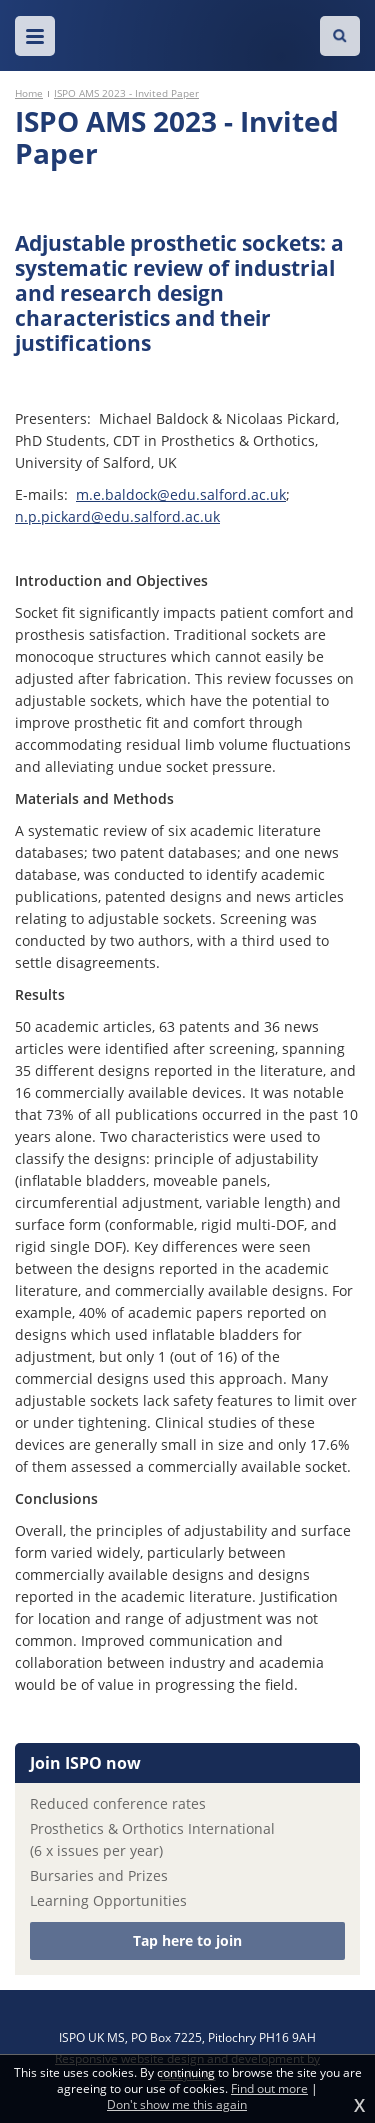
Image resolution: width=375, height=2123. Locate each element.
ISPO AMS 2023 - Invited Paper (126, 93)
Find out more (269, 2089)
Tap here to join (187, 1940)
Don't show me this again (177, 2105)
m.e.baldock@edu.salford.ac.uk (181, 494)
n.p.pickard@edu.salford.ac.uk (117, 516)
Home (29, 93)
